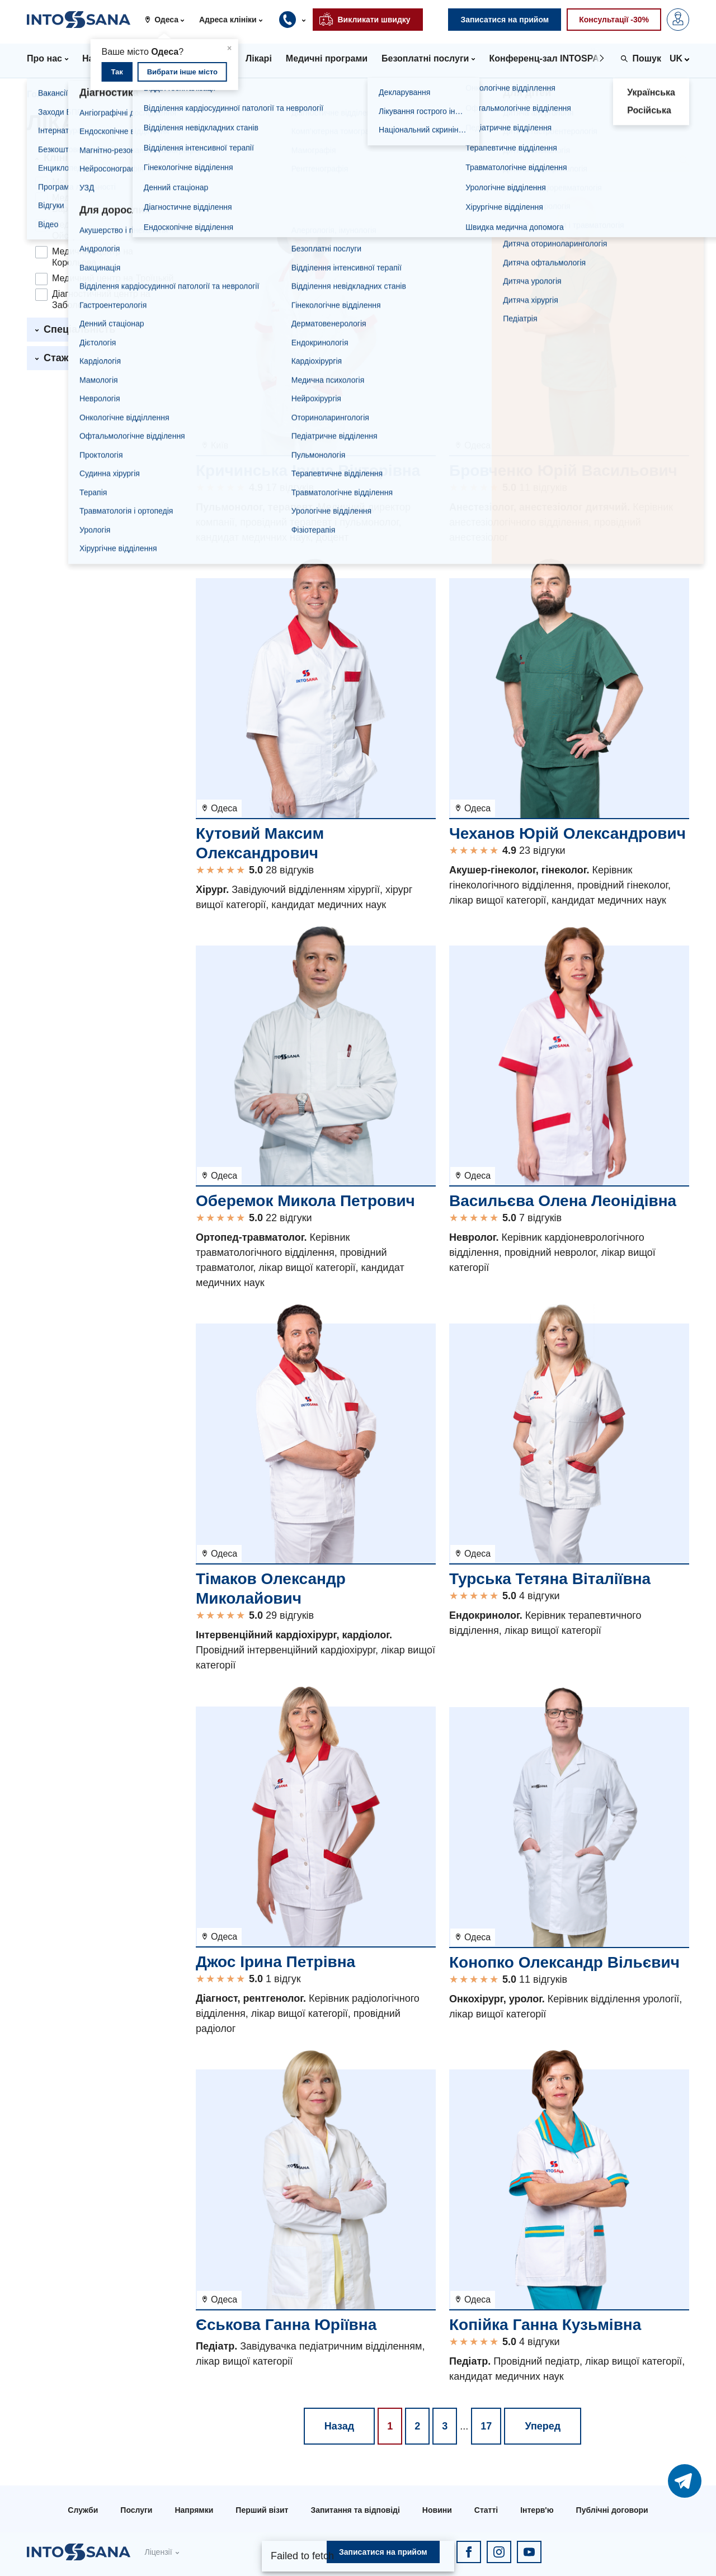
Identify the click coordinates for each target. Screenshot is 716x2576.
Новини (437, 2510)
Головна (45, 94)
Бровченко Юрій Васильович (563, 470)
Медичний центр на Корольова (92, 257)
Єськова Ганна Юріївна (286, 2324)
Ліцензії (158, 2551)
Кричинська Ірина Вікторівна (308, 470)
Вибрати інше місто (182, 72)
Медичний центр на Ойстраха (92, 230)
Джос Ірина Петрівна (275, 1961)
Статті (486, 2510)
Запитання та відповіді (354, 2510)
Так (117, 72)
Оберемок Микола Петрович (305, 1200)
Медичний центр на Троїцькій (113, 278)
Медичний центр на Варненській (92, 203)
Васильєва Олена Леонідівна (562, 1200)
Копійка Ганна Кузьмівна (545, 2324)
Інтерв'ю (536, 2510)
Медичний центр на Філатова (112, 182)
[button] (168, 19)
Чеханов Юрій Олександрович (567, 833)
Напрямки (194, 2510)
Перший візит (261, 2510)
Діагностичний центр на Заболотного (101, 299)
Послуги (136, 2510)
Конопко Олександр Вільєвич (564, 1962)
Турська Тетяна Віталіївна (550, 1578)
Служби (83, 2510)
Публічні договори (612, 2510)
